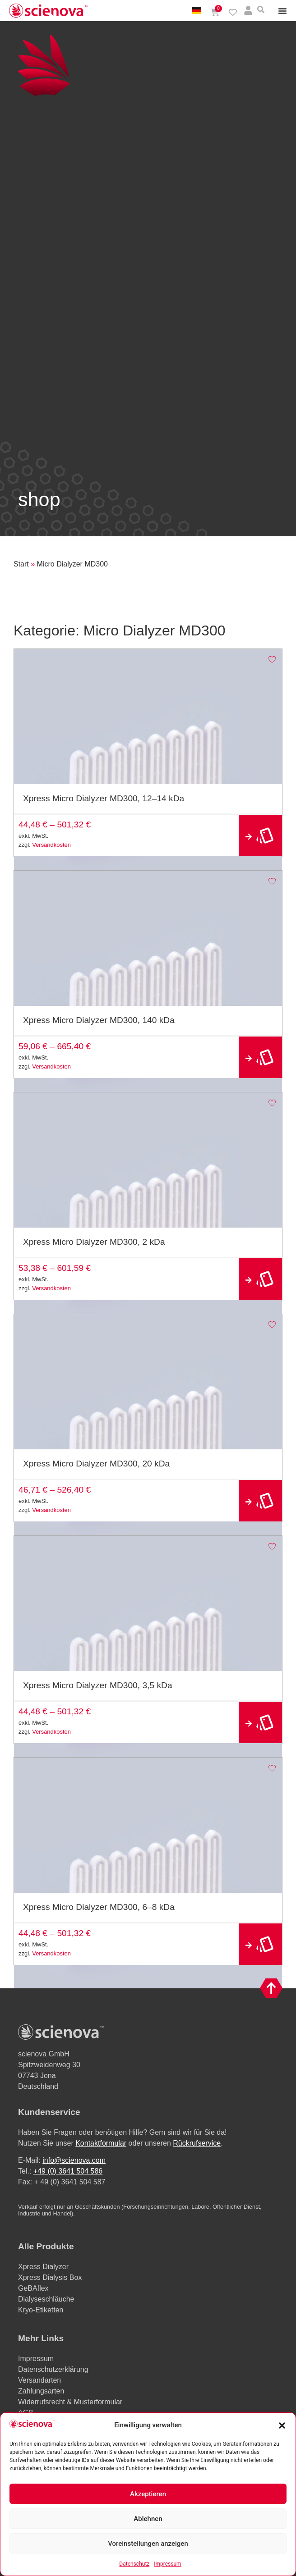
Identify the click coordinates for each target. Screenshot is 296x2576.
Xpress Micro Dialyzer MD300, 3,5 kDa (97, 1685)
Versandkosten (51, 844)
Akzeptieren (148, 2494)
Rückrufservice (197, 2143)
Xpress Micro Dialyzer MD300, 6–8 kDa (99, 1907)
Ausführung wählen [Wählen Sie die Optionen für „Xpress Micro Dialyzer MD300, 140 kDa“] (260, 1057)
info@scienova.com (74, 2160)
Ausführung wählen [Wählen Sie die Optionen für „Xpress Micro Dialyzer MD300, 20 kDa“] (260, 1501)
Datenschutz (134, 2564)
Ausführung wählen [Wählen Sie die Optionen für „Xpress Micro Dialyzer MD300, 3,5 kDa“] (260, 1723)
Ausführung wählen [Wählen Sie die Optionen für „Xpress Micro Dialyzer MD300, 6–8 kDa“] (260, 1944)
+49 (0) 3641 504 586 (67, 2171)
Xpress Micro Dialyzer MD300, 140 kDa (99, 1020)
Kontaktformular (100, 2143)
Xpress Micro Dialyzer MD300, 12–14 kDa (103, 798)
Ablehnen (148, 2519)
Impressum (167, 2564)
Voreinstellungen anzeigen (148, 2543)
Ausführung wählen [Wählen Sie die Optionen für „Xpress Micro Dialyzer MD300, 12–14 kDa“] (260, 836)
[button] (282, 2425)
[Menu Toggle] (282, 10)
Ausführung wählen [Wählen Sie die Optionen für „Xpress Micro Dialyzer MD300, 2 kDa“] (260, 1279)
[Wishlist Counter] (232, 12)
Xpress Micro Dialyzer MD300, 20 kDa (96, 1463)
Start (21, 564)
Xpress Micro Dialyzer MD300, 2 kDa (94, 1242)
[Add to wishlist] (272, 659)
